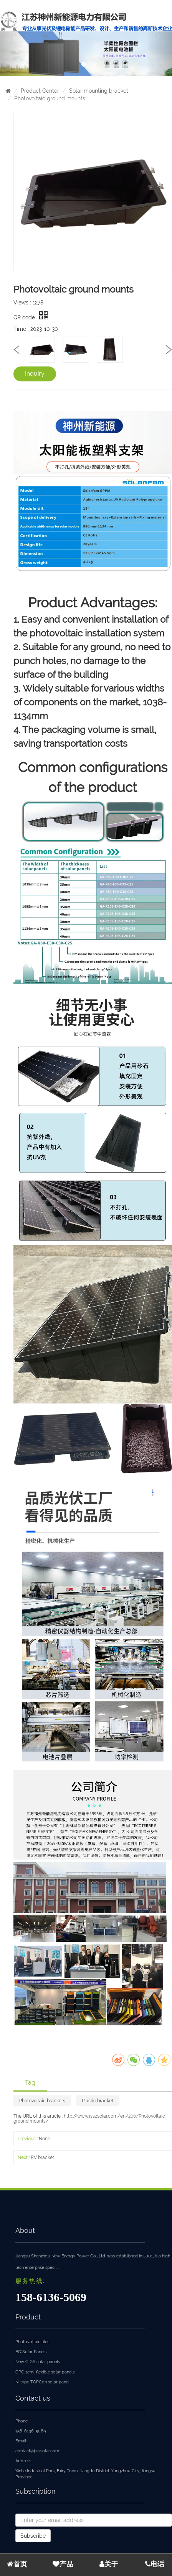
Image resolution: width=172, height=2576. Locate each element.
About (25, 2230)
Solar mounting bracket (98, 91)
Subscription (35, 2491)
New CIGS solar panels (37, 2361)
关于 (108, 2564)
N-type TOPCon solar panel (42, 2382)
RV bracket (42, 2157)
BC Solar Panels (30, 2351)
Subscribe (33, 2536)
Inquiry (35, 373)
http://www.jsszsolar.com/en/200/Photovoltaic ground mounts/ (89, 2118)
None (44, 2138)
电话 (154, 2564)
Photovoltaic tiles (32, 2341)
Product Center (40, 91)
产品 (63, 2564)
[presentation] (16, 349)
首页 (17, 2564)
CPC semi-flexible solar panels (44, 2372)
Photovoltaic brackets (42, 2100)
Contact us (32, 2398)
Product (28, 2317)
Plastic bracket (97, 2100)
